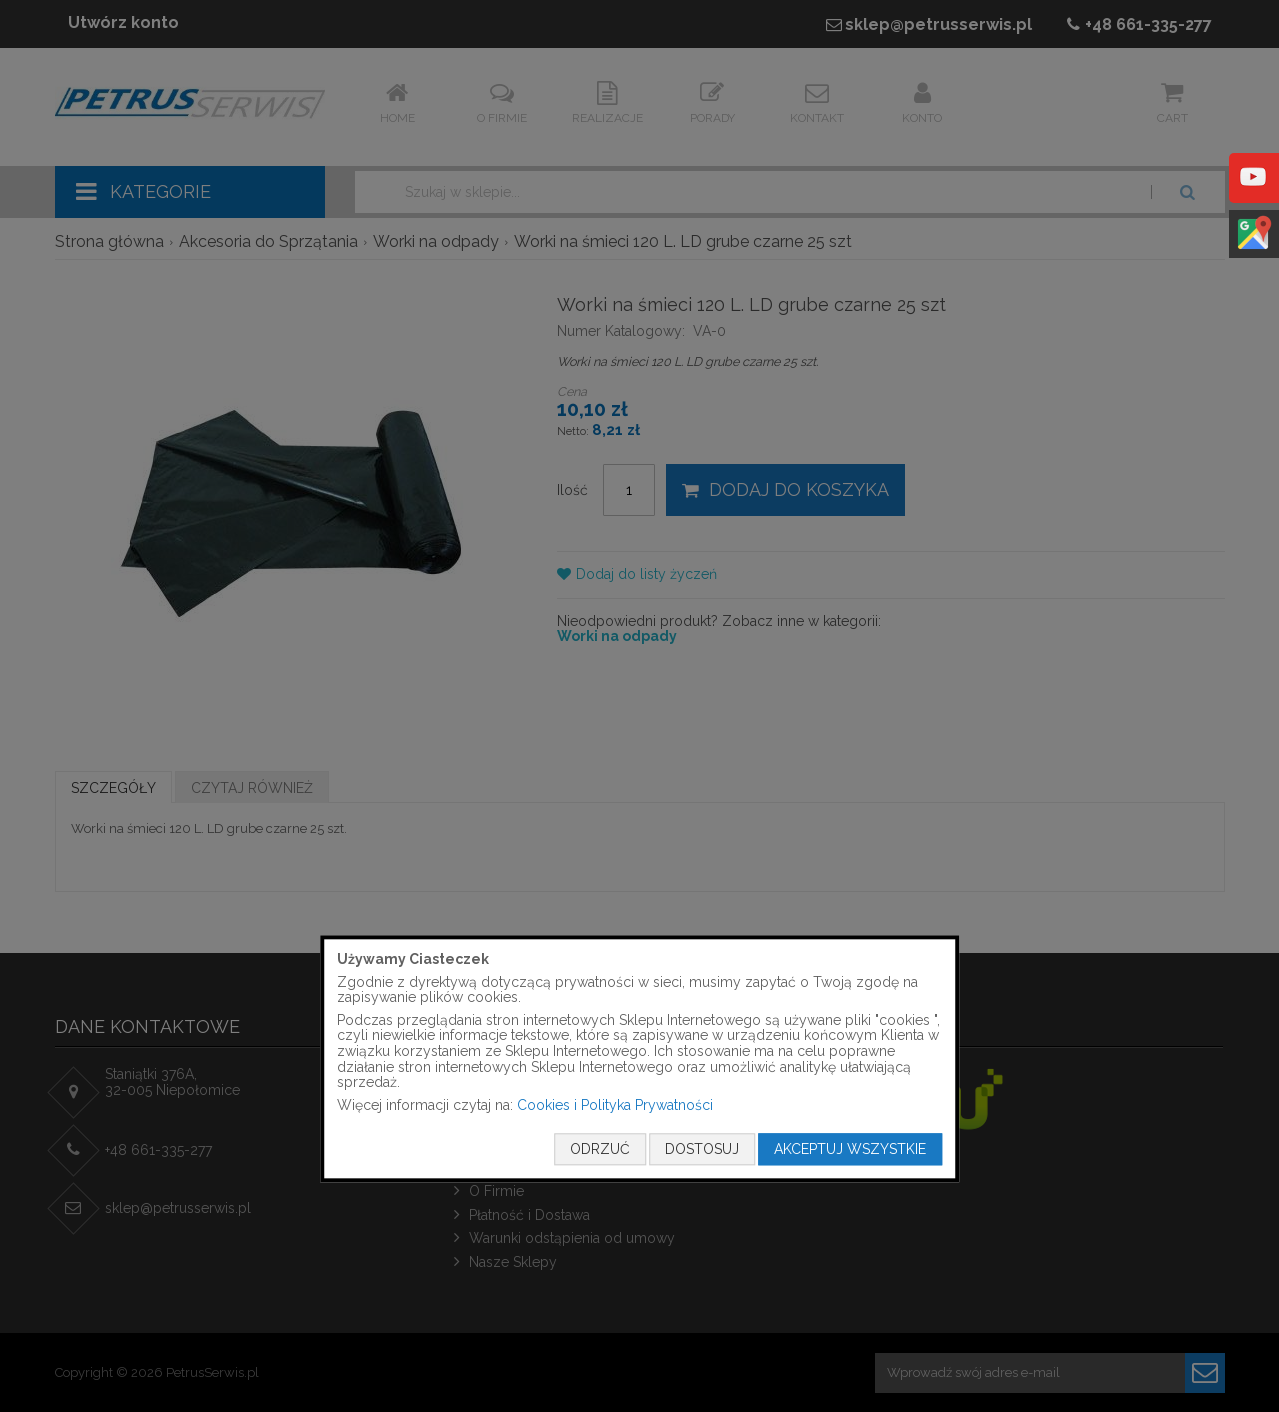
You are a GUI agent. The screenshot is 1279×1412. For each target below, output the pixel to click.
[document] (640, 1058)
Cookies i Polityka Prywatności (615, 1105)
